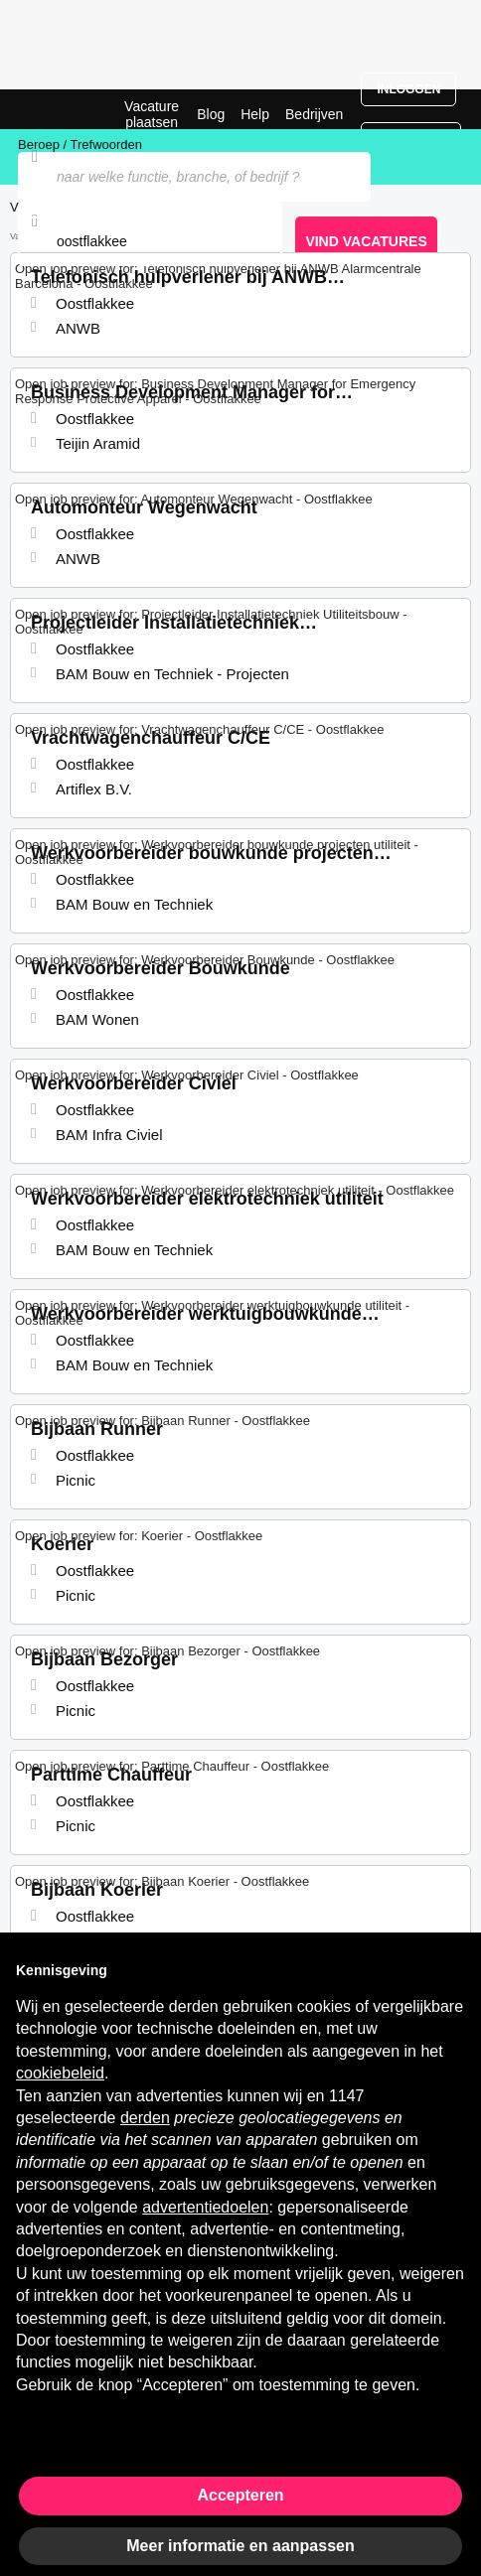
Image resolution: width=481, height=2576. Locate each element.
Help (254, 114)
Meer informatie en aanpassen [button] (240, 2545)
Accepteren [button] (240, 2495)
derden (145, 2117)
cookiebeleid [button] (60, 2073)
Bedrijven (314, 114)
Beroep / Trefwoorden (80, 144)
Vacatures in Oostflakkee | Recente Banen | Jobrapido (64, 109)
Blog (211, 114)
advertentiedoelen (205, 2207)
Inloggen (408, 89)
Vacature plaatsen (151, 114)
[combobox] (150, 241)
